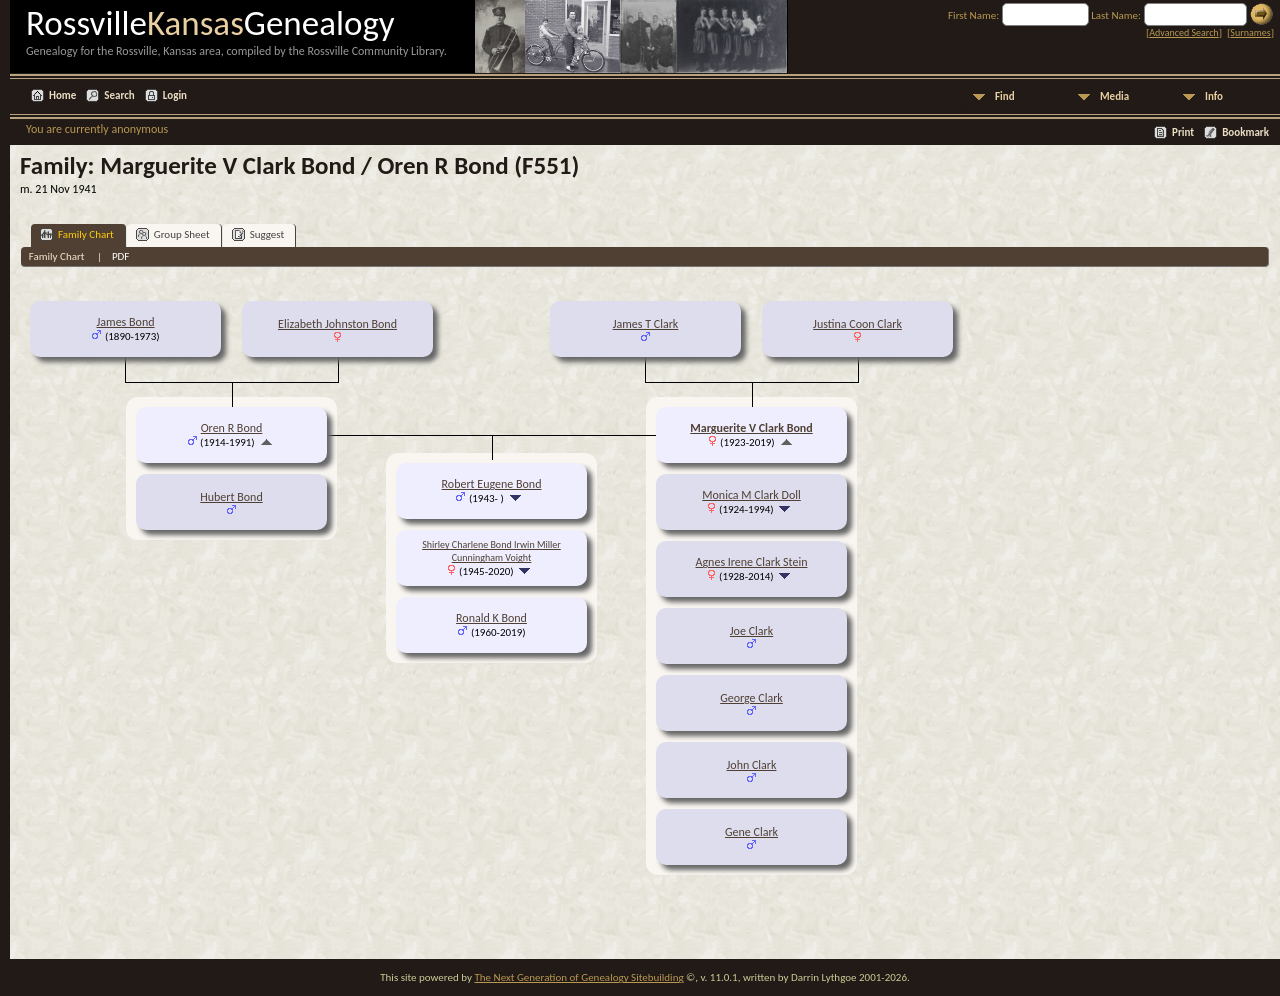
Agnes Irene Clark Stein (752, 562)
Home (62, 95)
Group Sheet (173, 234)
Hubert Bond (231, 497)
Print (1183, 132)
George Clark (751, 698)
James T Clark (646, 324)
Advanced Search (1183, 32)
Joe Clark (751, 631)
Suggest (258, 234)
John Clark (751, 765)
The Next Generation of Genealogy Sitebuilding (578, 977)
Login (175, 95)
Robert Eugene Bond (492, 484)
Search (119, 95)
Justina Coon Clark (857, 324)
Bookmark (1245, 132)
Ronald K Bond (491, 618)
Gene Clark (751, 832)
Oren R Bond (232, 428)
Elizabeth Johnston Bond (337, 324)
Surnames (1250, 32)
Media (1114, 96)
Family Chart (77, 234)
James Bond (125, 322)
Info (1214, 96)
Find (1005, 96)
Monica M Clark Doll (751, 495)
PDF (121, 256)
